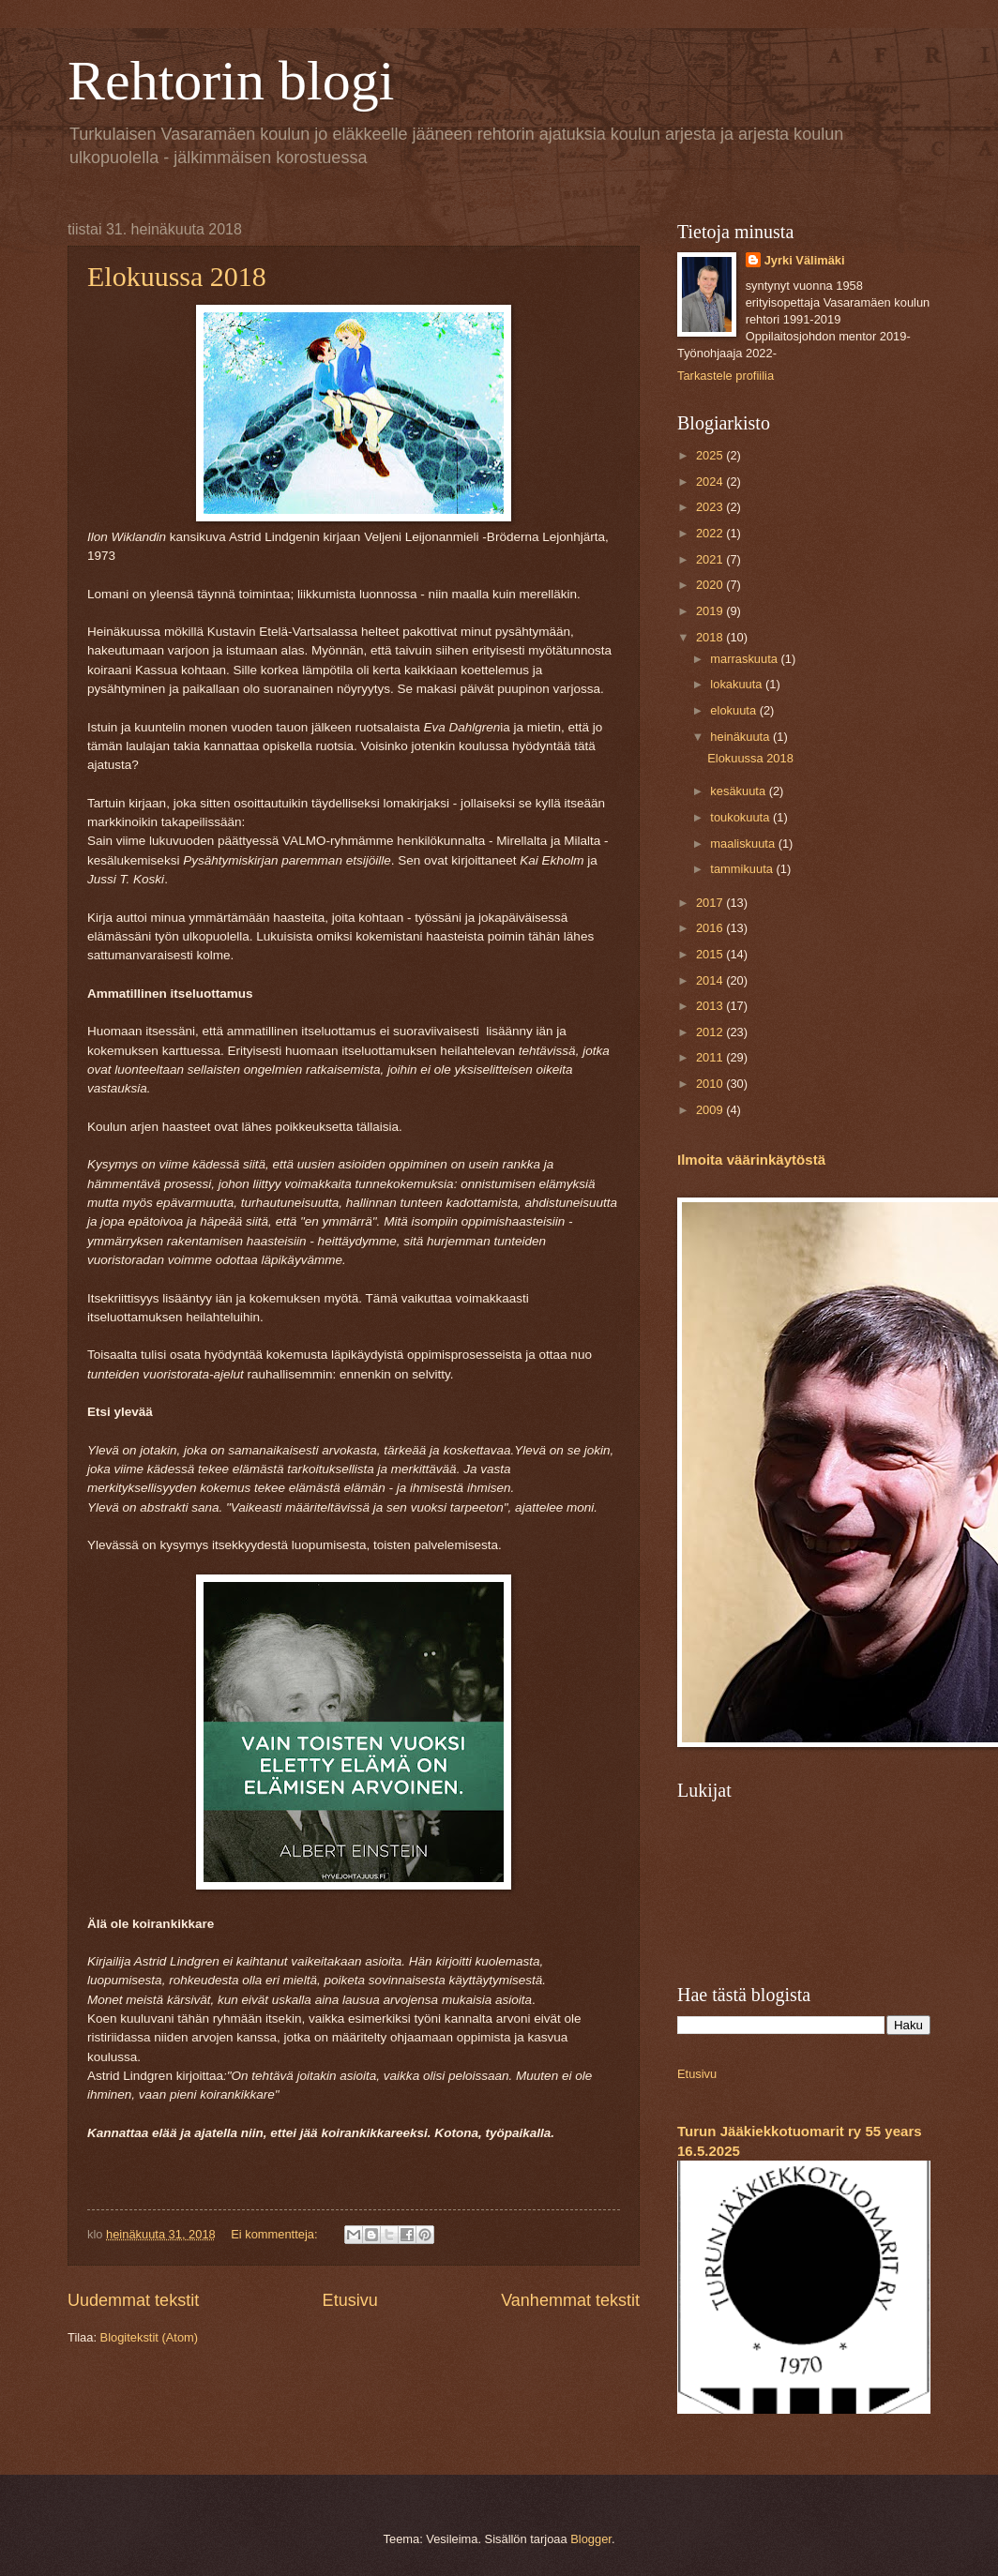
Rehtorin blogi (231, 81)
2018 (711, 637)
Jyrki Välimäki (804, 260)
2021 (711, 559)
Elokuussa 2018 (176, 276)
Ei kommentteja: (276, 2234)
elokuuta (734, 710)
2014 (711, 980)
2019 (711, 611)
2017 (711, 903)
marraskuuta (745, 659)
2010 (711, 1084)
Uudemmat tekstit (133, 2300)
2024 (711, 482)
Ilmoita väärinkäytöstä (751, 1159)
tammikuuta (743, 869)
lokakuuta (737, 684)
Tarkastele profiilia (725, 376)
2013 (711, 1006)
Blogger (591, 2539)
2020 (711, 585)
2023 (711, 507)
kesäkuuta (739, 791)
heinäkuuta (741, 737)
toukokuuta (741, 817)
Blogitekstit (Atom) (149, 2337)
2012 (711, 1032)
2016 (711, 928)
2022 (711, 533)
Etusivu (350, 2300)
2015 (711, 954)
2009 (711, 1110)
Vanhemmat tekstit (570, 2300)
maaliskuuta (744, 843)
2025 (711, 455)
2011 (711, 1057)
